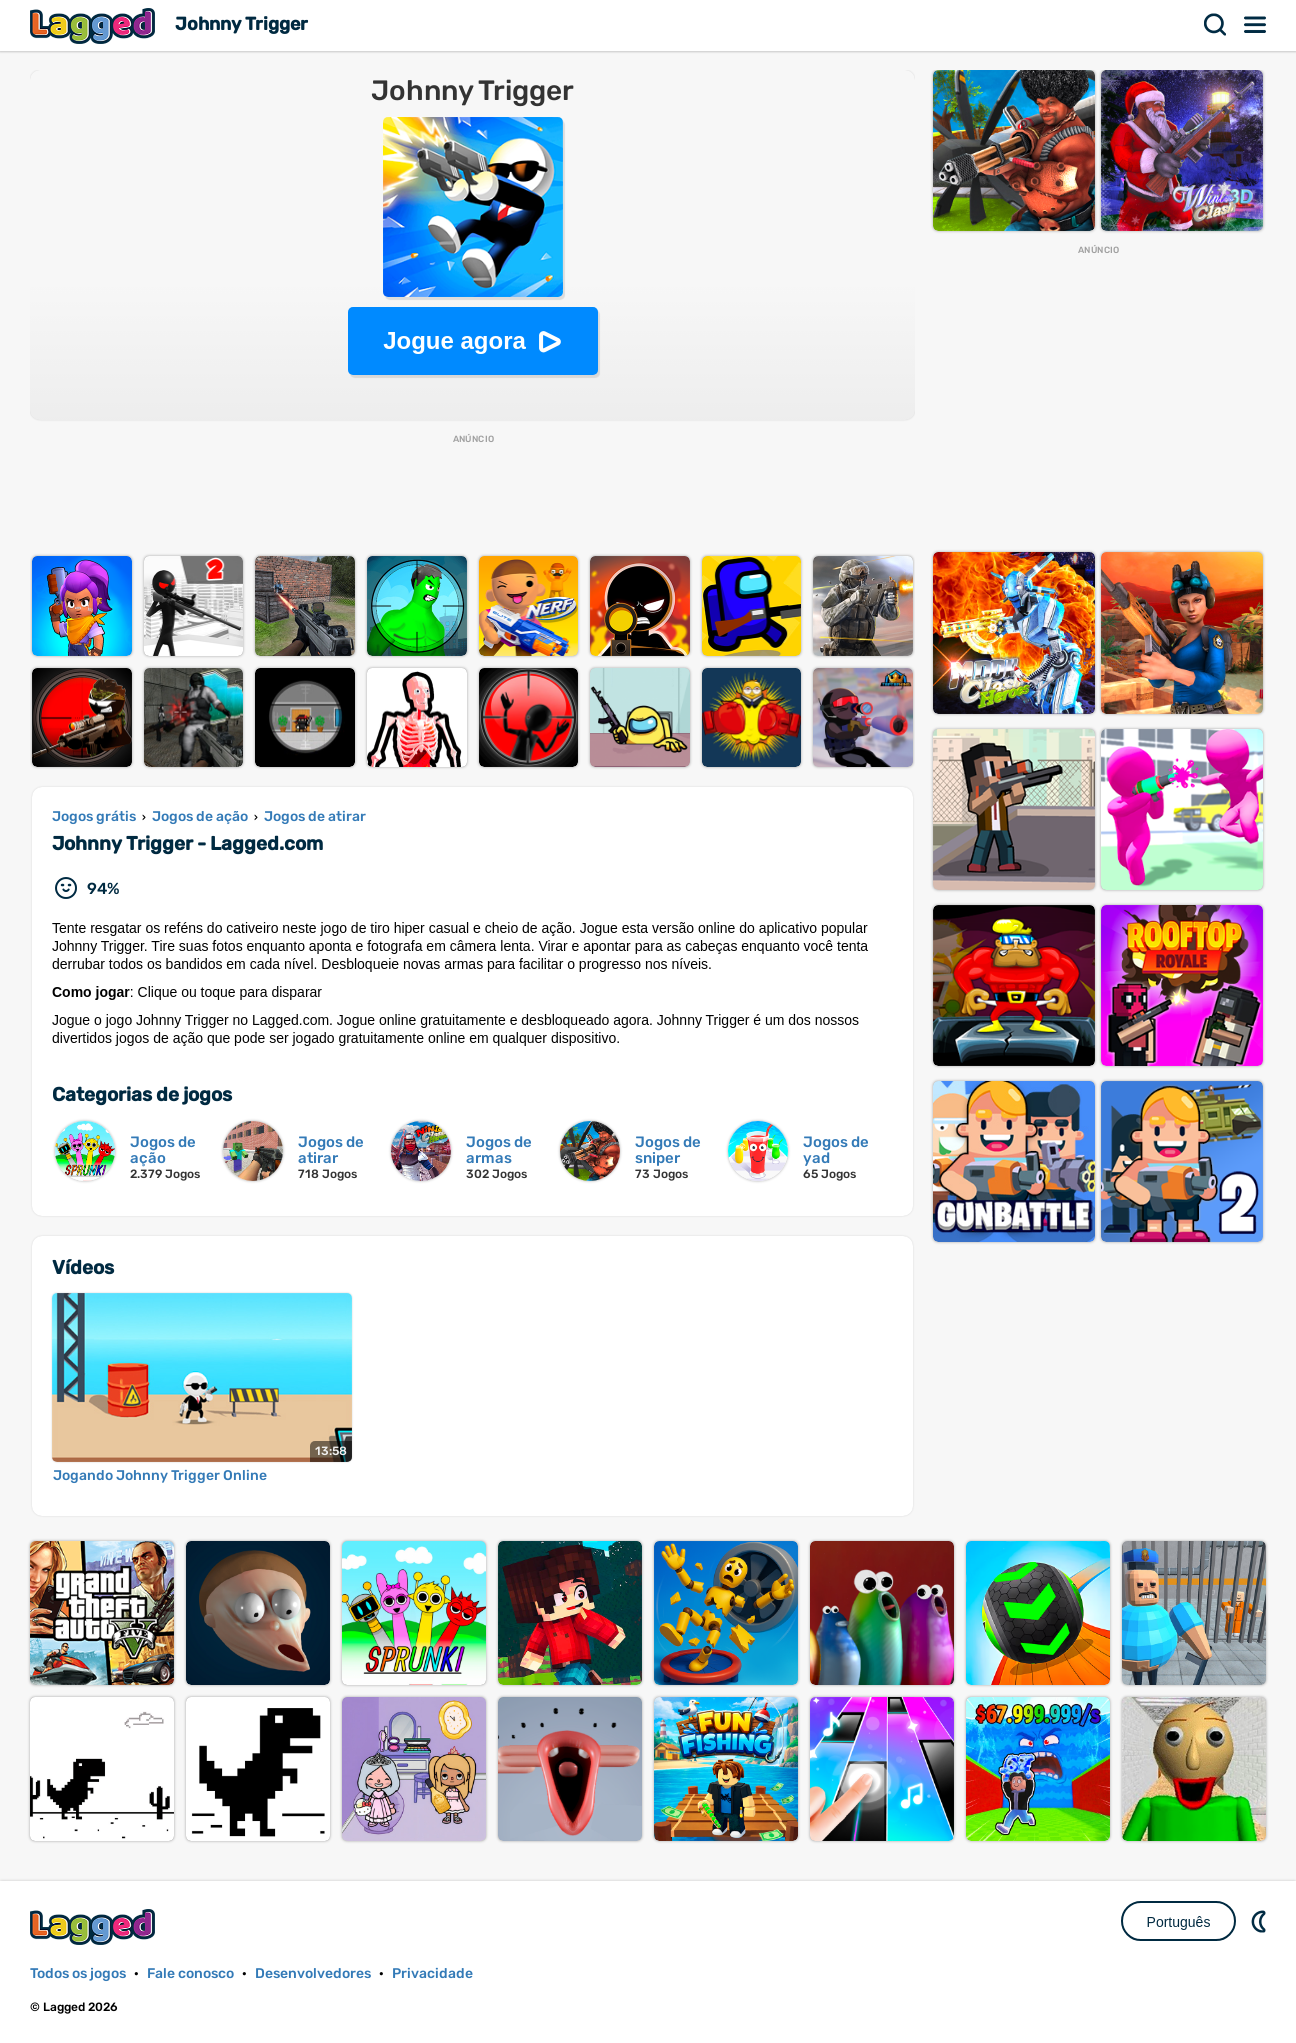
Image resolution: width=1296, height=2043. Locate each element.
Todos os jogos (78, 1973)
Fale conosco (190, 1973)
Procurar (1216, 25)
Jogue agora (454, 340)
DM (1261, 1921)
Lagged (95, 25)
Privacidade (432, 1973)
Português (1179, 1922)
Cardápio (1256, 25)
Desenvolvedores (313, 1973)
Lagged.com (95, 1926)
